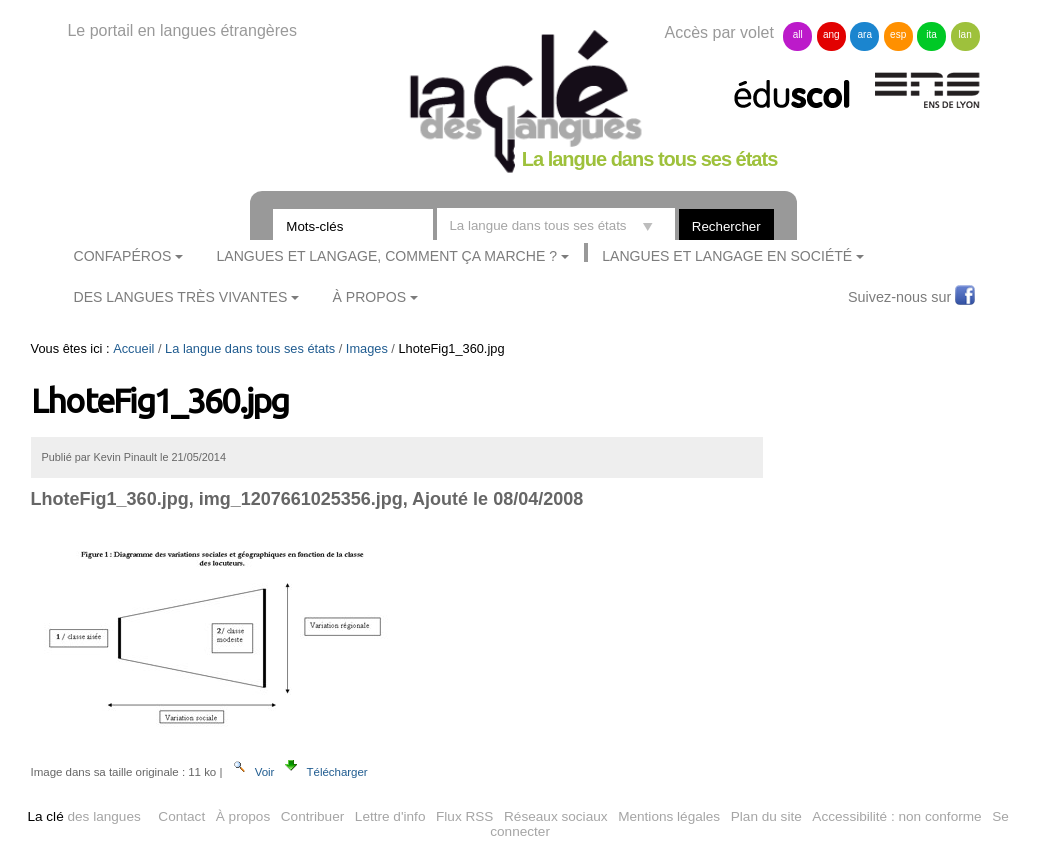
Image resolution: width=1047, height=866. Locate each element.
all (798, 34)
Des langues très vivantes (181, 297)
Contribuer (312, 816)
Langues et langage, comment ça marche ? (386, 256)
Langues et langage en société (727, 256)
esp (898, 34)
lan (964, 34)
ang (831, 34)
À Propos (370, 297)
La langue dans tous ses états (250, 348)
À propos (243, 816)
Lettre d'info (390, 816)
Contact (181, 816)
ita (931, 34)
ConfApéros (123, 256)
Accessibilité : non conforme (896, 816)
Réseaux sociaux (556, 816)
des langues (83, 816)
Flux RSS (464, 816)
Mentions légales (669, 816)
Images (367, 348)
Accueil (133, 348)
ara (864, 34)
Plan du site (766, 816)
